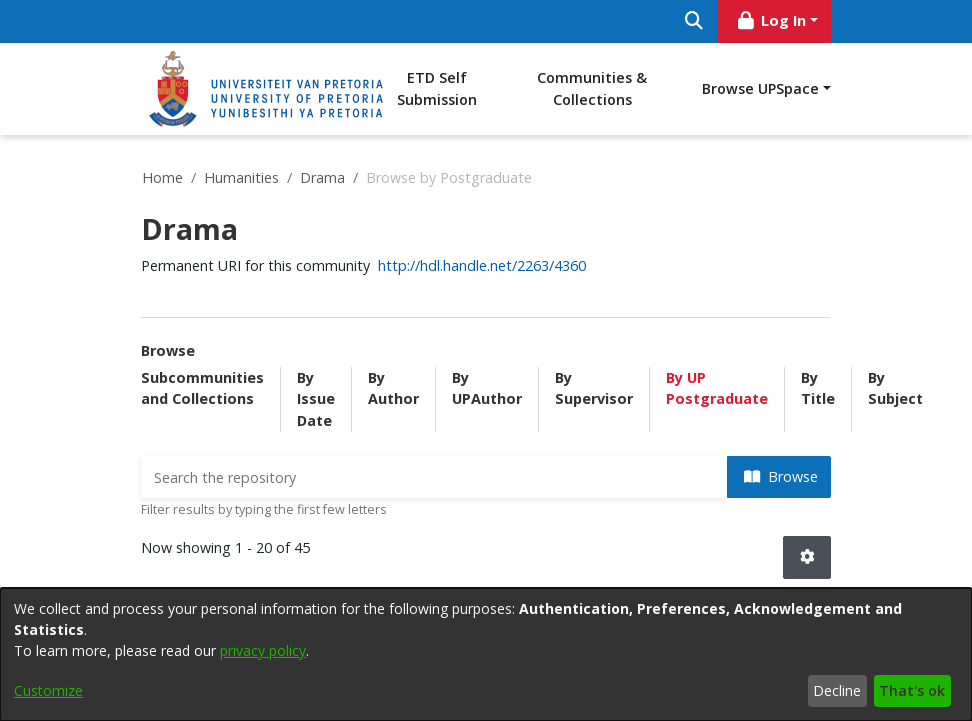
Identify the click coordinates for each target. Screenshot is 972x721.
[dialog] (486, 654)
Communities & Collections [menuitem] (592, 88)
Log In (771, 20)
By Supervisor (594, 388)
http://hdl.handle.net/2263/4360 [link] (482, 265)
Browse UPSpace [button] (760, 88)
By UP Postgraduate (717, 388)
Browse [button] (781, 476)
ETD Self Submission (437, 88)
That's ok (912, 690)
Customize (48, 690)
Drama (322, 177)
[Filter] (434, 477)
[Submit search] (693, 21)
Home (162, 177)
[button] (807, 557)
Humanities (241, 177)
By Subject (895, 388)
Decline (837, 690)
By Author (393, 388)
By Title (818, 388)
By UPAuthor (487, 388)
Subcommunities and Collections (202, 388)
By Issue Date (316, 399)
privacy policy (263, 650)
